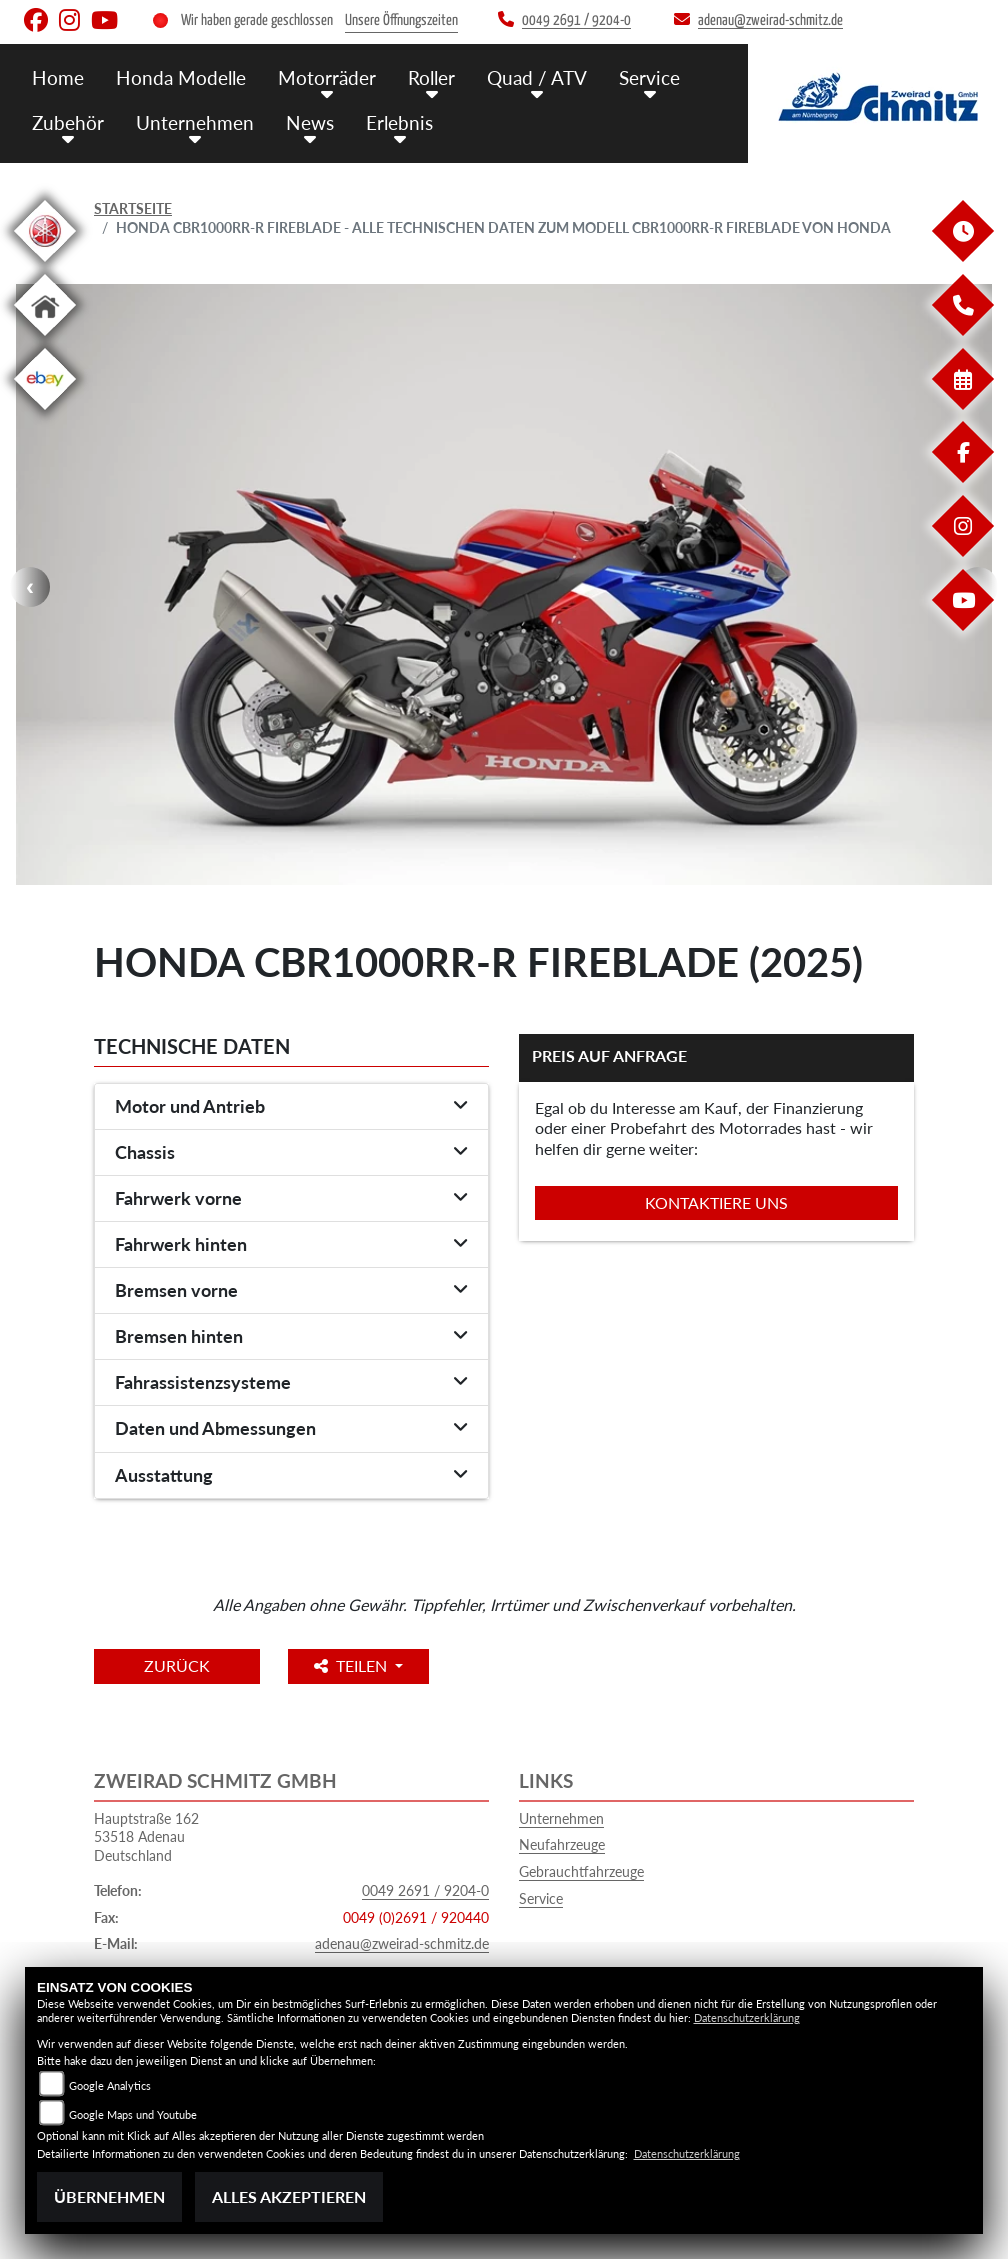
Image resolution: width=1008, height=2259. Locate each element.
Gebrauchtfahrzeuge (581, 1871)
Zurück (177, 1665)
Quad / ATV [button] (537, 77)
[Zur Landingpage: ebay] (45, 413)
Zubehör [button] (68, 122)
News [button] (310, 122)
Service (541, 1898)
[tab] (291, 1107)
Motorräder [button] (327, 77)
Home (58, 77)
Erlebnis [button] (399, 122)
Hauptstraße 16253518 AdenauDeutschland (146, 1837)
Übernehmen (109, 2196)
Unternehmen (561, 1818)
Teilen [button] (352, 1665)
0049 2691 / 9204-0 (425, 1890)
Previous (30, 587)
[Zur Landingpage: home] (45, 339)
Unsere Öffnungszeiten (401, 20)
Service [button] (649, 77)
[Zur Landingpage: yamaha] (45, 265)
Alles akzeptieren (289, 2196)
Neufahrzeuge (562, 1844)
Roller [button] (431, 77)
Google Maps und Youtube (133, 2114)
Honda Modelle (181, 77)
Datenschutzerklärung (747, 2017)
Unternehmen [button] (195, 122)
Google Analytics (110, 2085)
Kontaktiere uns (716, 1202)
